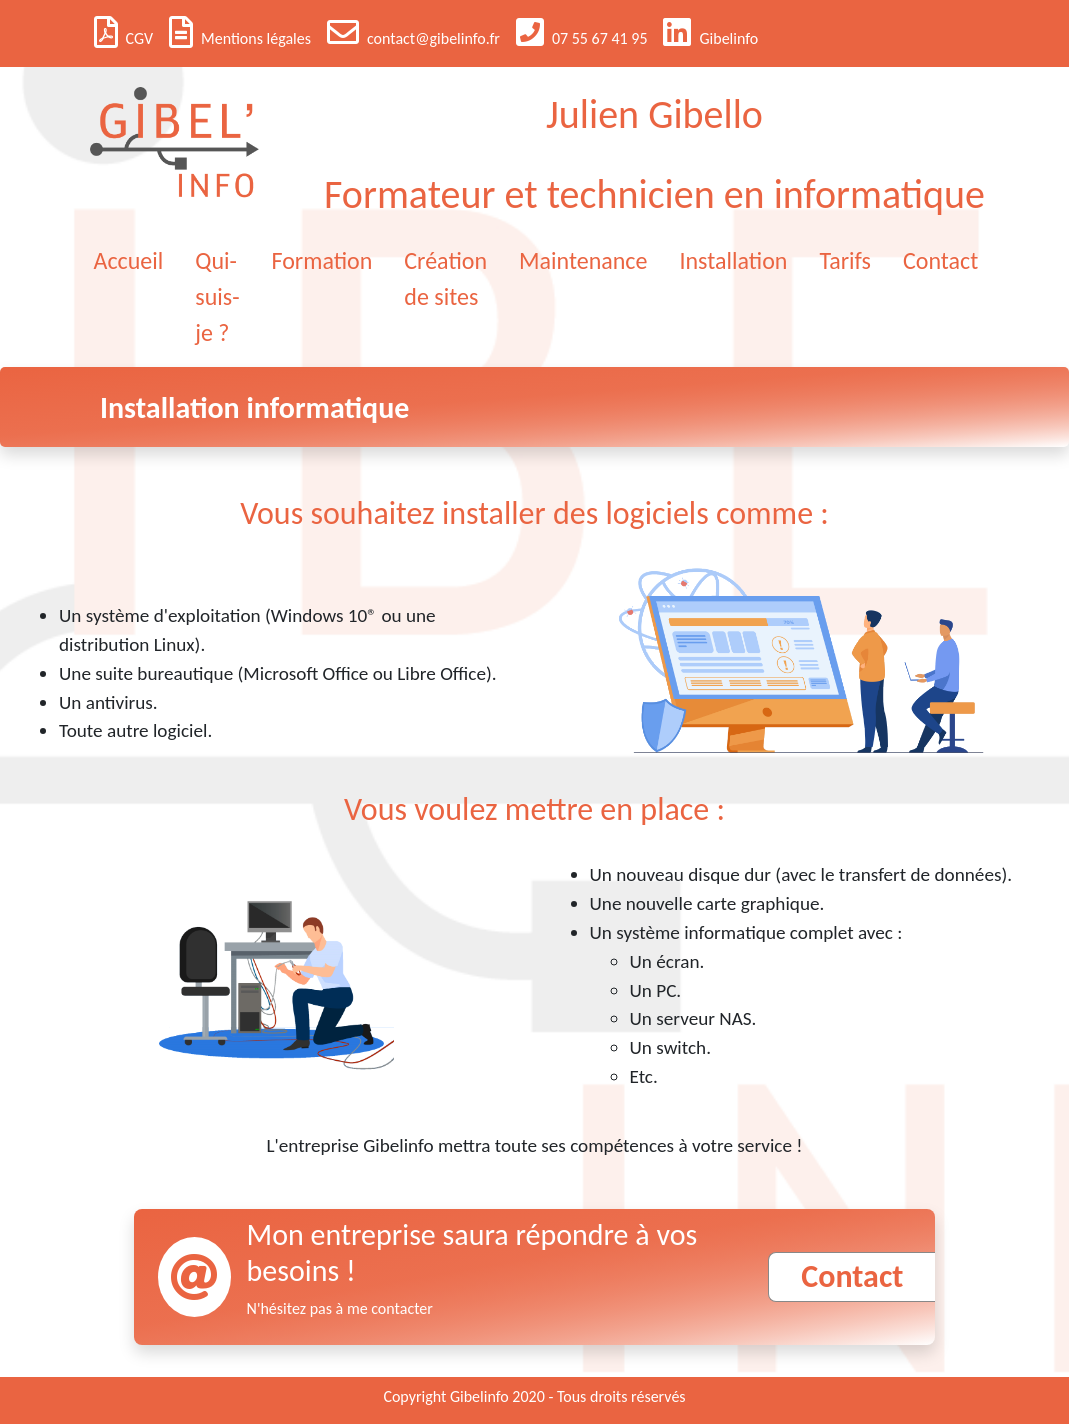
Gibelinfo (710, 32)
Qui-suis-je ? (217, 296)
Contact (940, 260)
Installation (733, 260)
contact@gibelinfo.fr (413, 32)
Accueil (129, 260)
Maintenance (583, 260)
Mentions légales (240, 32)
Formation (322, 260)
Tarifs (845, 260)
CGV (123, 32)
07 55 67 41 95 (582, 32)
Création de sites (445, 278)
